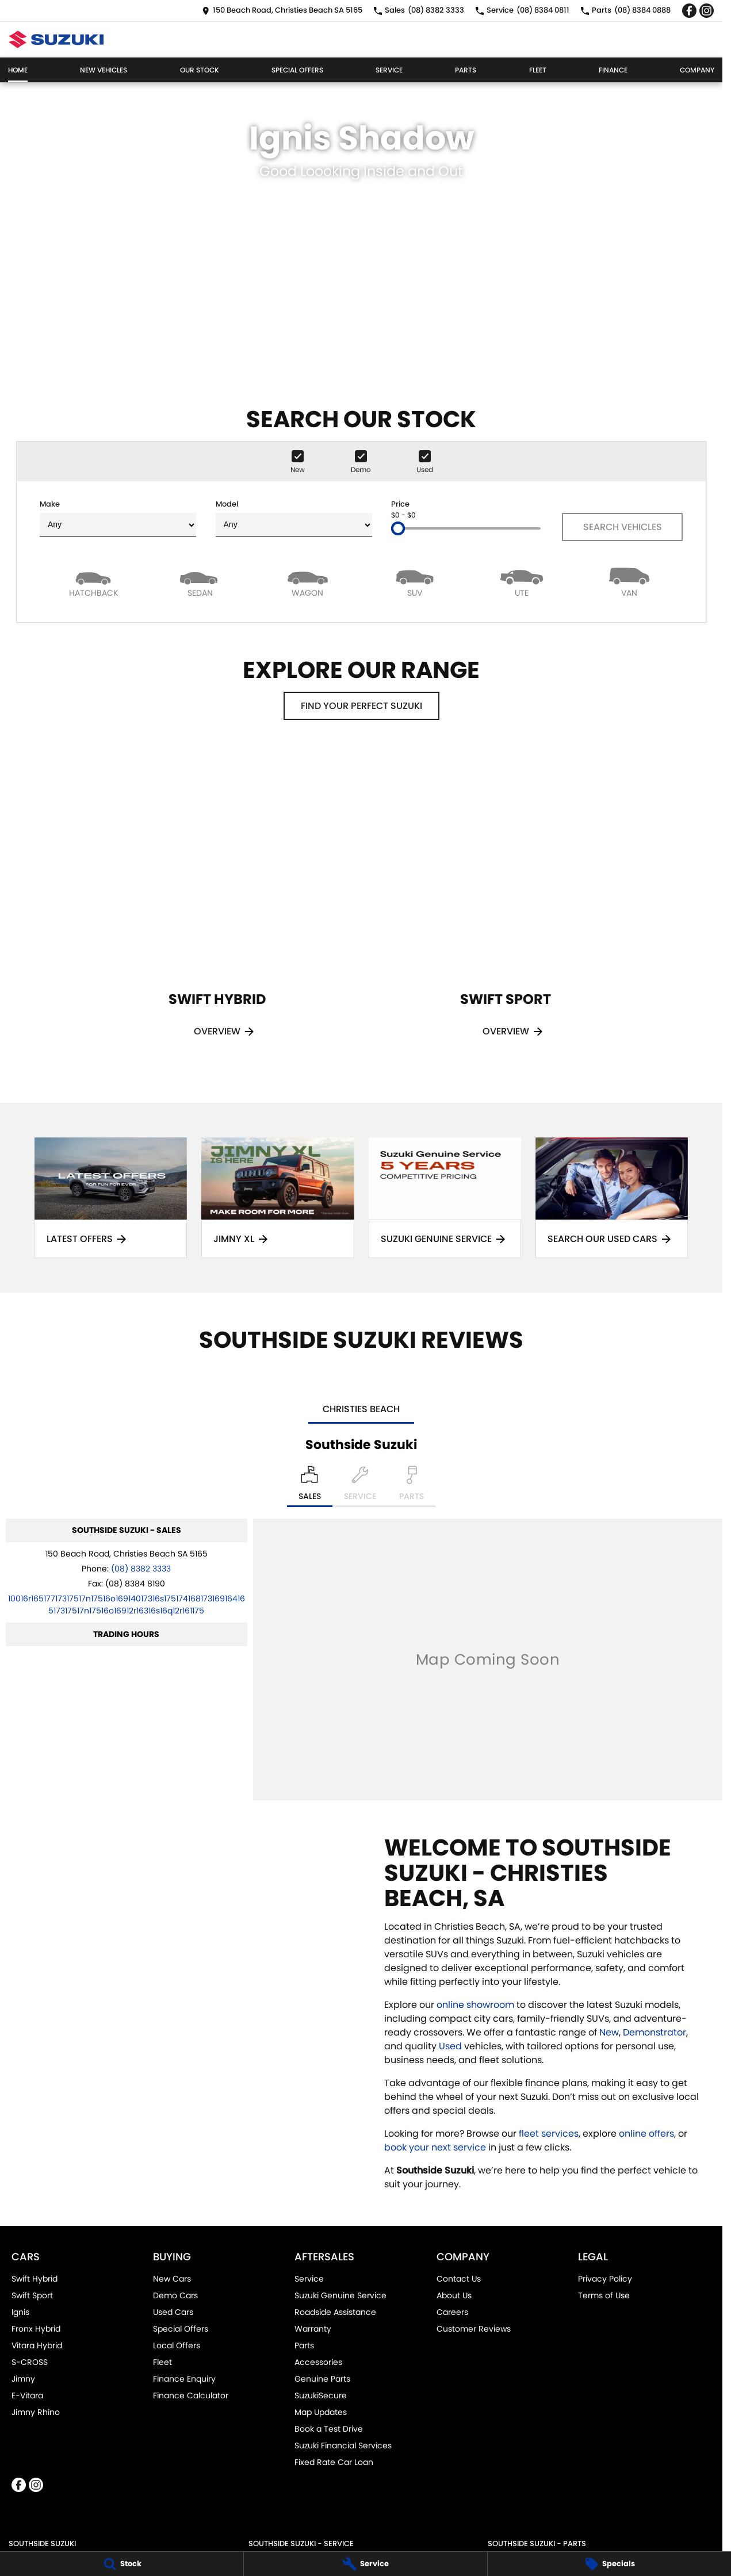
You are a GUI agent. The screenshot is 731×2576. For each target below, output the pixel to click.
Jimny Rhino (36, 2412)
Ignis (20, 2312)
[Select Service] (360, 1486)
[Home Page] (56, 39)
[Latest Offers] (111, 1197)
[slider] (398, 528)
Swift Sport (32, 2295)
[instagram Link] (706, 10)
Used (451, 2046)
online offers (646, 2133)
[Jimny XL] (277, 1197)
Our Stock (199, 70)
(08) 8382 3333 (141, 1568)
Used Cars (173, 2312)
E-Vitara (27, 2395)
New (609, 2032)
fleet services (549, 2133)
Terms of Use (604, 2295)
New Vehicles (103, 70)
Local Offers (176, 2345)
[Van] (629, 581)
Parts (465, 70)
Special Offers (297, 70)
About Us (454, 2295)
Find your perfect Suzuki (361, 705)
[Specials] (609, 2564)
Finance (613, 70)
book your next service (435, 2147)
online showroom (475, 2004)
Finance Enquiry (184, 2379)
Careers (452, 2312)
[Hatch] (93, 581)
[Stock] (121, 2564)
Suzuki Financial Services (343, 2445)
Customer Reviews (474, 2328)
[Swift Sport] (505, 907)
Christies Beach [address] (361, 1409)
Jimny (23, 2379)
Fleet (537, 70)
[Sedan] (200, 581)
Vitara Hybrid (37, 2345)
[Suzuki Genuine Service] (445, 1197)
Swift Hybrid (35, 2278)
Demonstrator (654, 2032)
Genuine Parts (322, 2379)
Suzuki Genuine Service (340, 2295)
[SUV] (414, 581)
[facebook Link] (689, 10)
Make (118, 518)
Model (294, 518)
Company (697, 70)
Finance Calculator (190, 2395)
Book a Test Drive (328, 2429)
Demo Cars (175, 2295)
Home (18, 70)
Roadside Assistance (335, 2312)
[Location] (309, 1486)
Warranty (312, 2328)
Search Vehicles (622, 527)
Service (389, 70)
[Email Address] (126, 1604)
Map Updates (320, 2412)
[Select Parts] (411, 1486)
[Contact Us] (282, 10)
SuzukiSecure (320, 2395)
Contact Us (459, 2278)
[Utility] (521, 581)
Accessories (318, 2362)
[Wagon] (307, 581)
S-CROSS (30, 2362)
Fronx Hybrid (36, 2328)
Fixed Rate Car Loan (333, 2462)
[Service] (365, 2564)
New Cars (172, 2278)
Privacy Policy (605, 2278)
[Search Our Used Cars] (611, 1197)
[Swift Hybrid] (216, 907)
